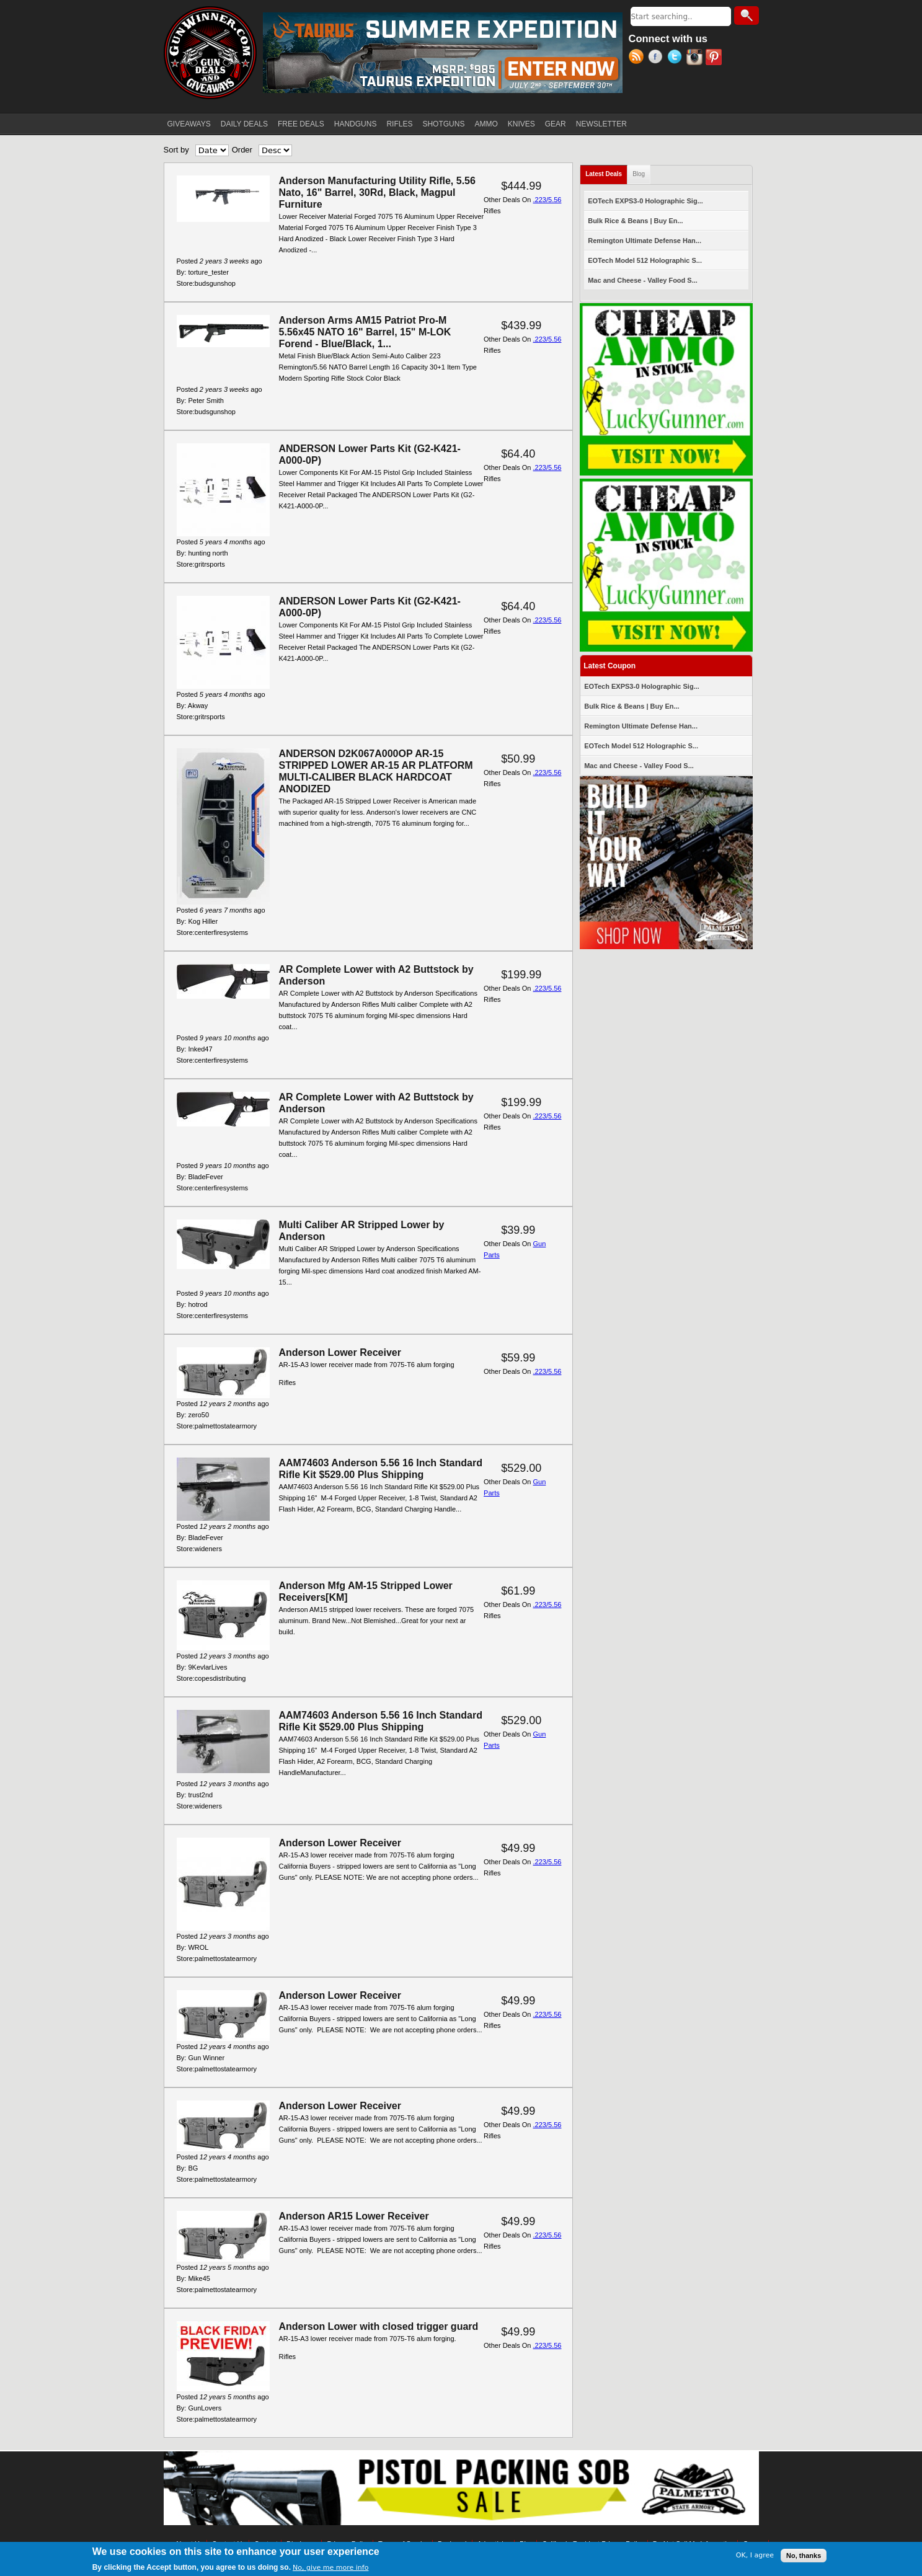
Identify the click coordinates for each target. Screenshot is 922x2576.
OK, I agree (755, 2555)
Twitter (676, 58)
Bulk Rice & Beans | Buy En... (635, 220)
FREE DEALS (301, 124)
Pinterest (715, 58)
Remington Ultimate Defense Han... (644, 240)
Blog (638, 173)
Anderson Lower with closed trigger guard (379, 2326)
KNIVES (521, 124)
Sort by (176, 149)
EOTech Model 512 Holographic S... (645, 260)
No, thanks (803, 2555)
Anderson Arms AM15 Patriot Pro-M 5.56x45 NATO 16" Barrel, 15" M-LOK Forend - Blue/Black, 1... (365, 332)
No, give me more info (330, 2568)
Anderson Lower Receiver (340, 1352)
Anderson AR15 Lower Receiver (354, 2216)
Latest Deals (606, 171)
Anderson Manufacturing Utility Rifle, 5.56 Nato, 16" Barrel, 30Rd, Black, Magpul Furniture (377, 192)
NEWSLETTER (601, 124)
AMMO (485, 124)
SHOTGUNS (443, 124)
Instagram (696, 58)
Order (242, 149)
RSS (638, 58)
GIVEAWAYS (189, 124)
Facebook (657, 58)
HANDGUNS (355, 124)
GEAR (555, 124)
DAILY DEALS (244, 124)
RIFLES (399, 124)
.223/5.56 (547, 199)
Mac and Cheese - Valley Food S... (643, 280)
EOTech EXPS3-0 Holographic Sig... (645, 201)
